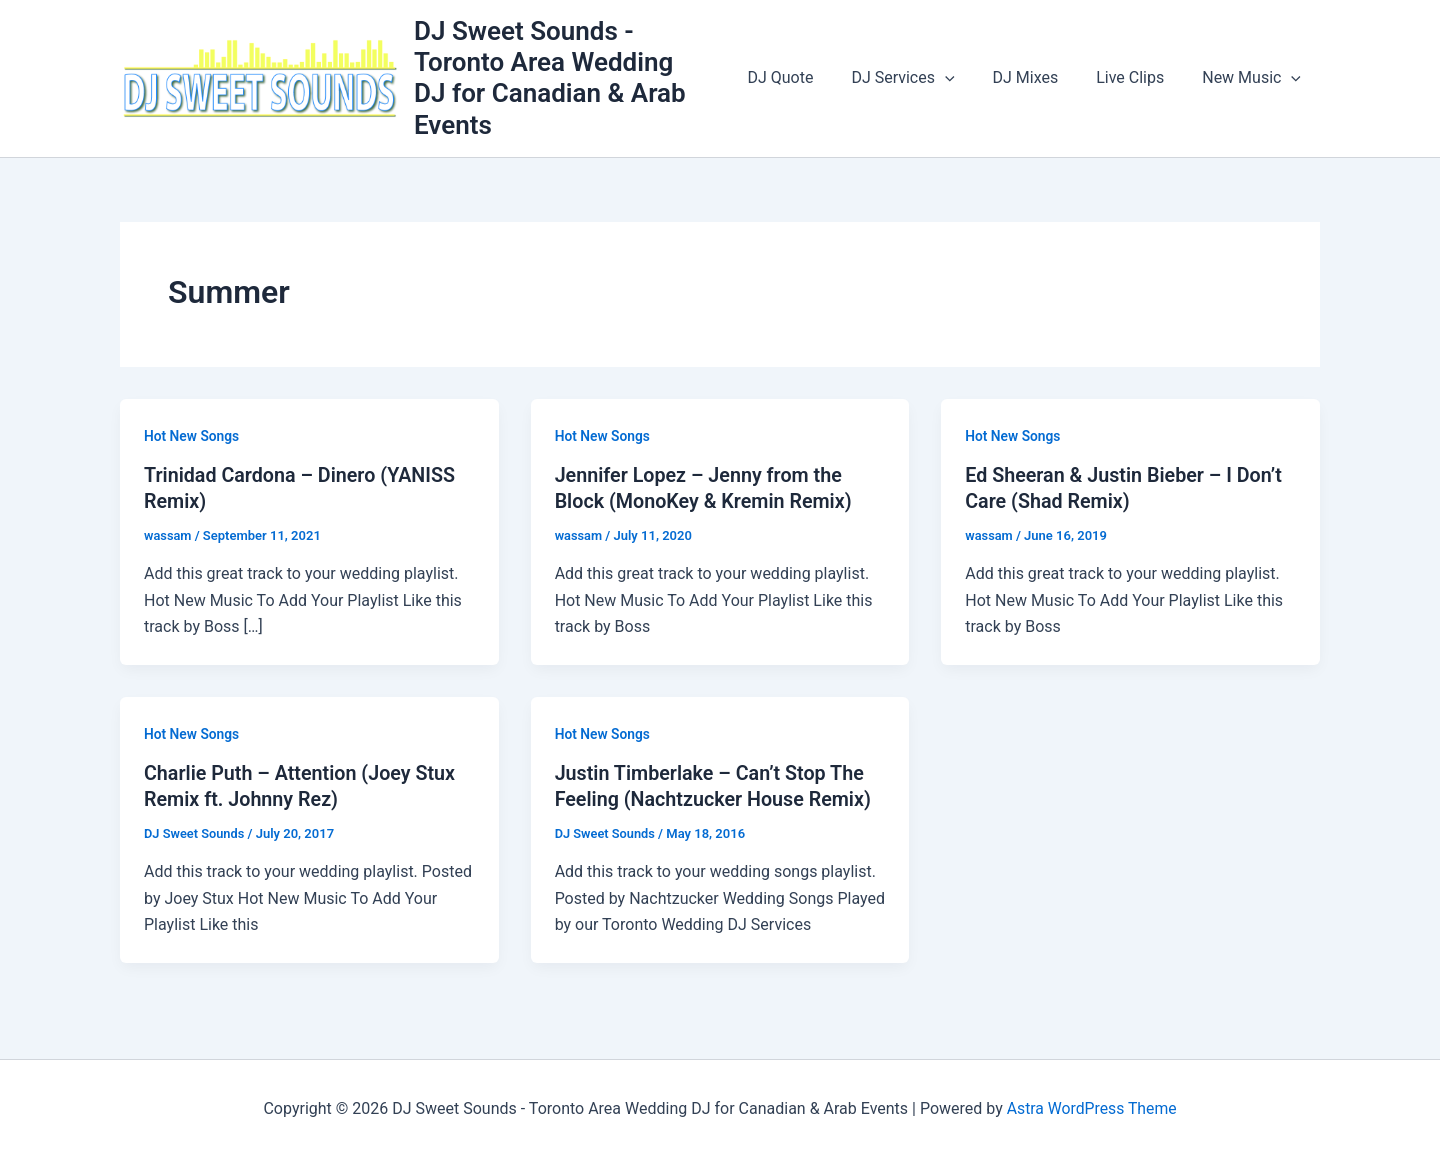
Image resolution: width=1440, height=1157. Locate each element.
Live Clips (1139, 77)
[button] (966, 78)
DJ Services (923, 78)
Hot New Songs (192, 436)
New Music (1254, 78)
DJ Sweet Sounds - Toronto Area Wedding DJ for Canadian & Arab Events (577, 78)
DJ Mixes (1040, 77)
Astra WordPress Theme (1091, 1106)
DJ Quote (807, 77)
